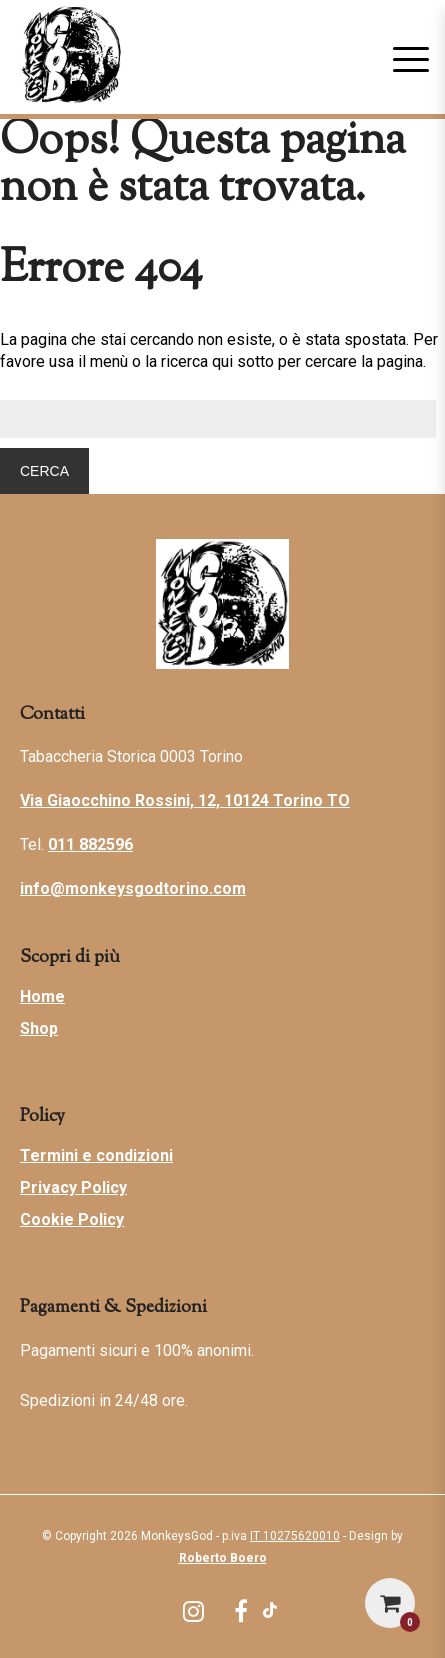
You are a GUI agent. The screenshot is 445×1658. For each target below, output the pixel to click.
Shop (39, 1028)
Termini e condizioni (96, 1155)
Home (42, 996)
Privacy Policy (73, 1187)
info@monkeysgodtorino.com (133, 888)
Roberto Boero (223, 1558)
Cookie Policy (72, 1219)
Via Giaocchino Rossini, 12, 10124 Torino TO (185, 800)
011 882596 (90, 844)
